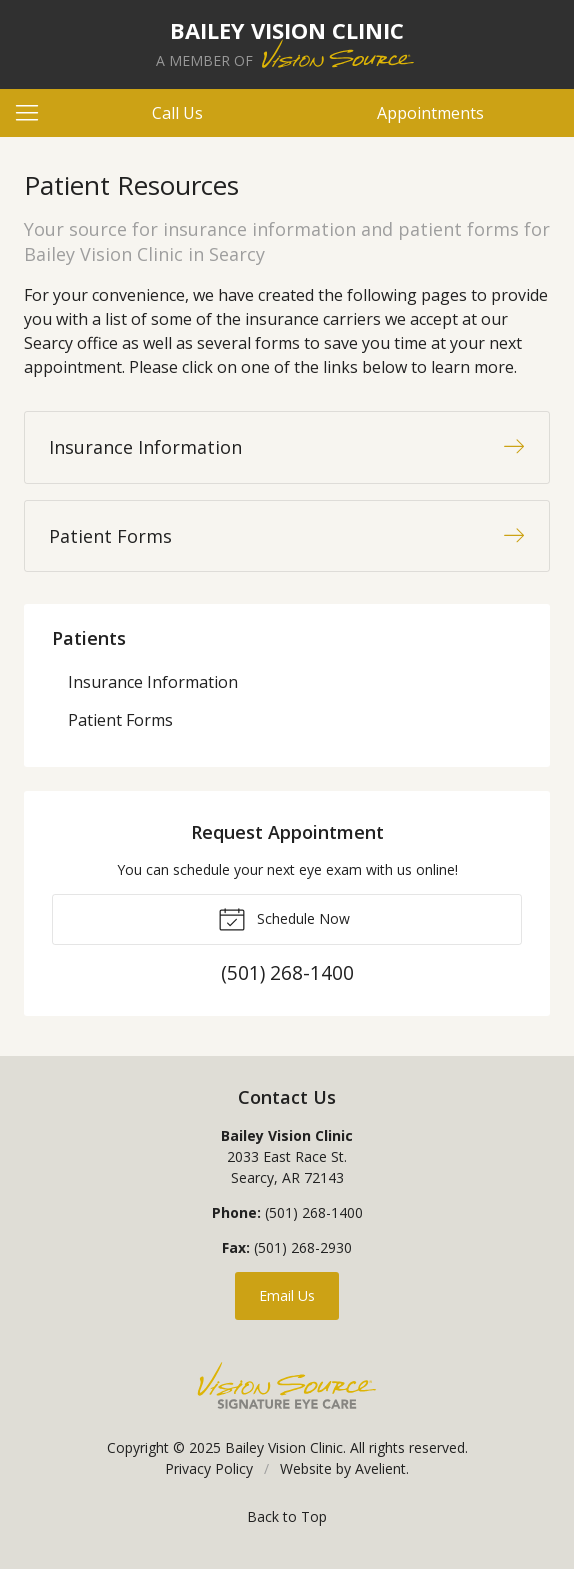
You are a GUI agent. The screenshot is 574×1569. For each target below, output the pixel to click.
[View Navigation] (34, 113)
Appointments (430, 113)
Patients (89, 638)
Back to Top (287, 1516)
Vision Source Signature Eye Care (287, 1385)
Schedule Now (284, 918)
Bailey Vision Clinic (284, 1447)
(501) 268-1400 (314, 1212)
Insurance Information (153, 682)
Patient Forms (120, 720)
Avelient (380, 1468)
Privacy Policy (209, 1468)
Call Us (177, 113)
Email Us (287, 1295)
